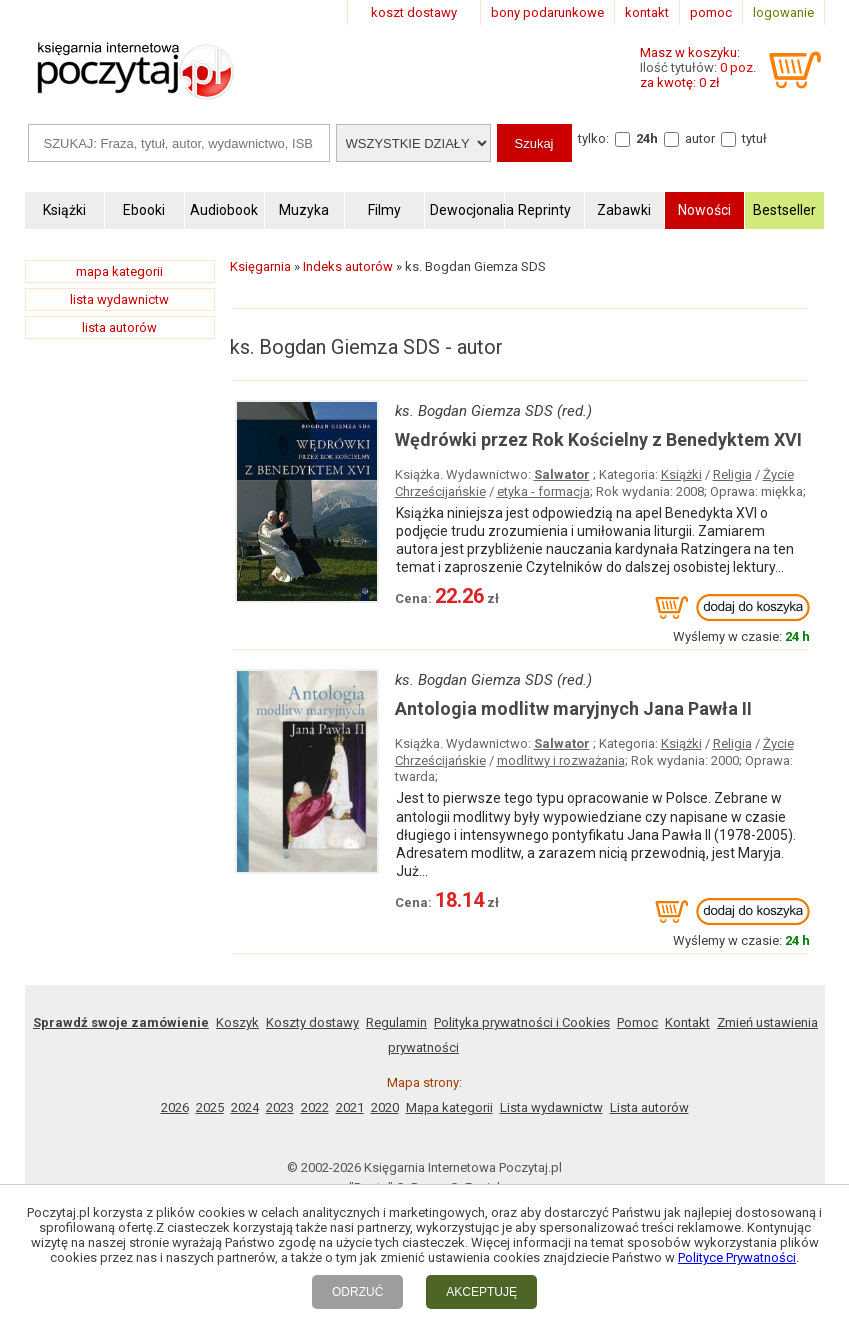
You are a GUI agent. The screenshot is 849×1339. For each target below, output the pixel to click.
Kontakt (687, 1022)
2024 (245, 1107)
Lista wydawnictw (551, 1107)
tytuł (754, 138)
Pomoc (637, 1022)
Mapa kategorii (449, 1107)
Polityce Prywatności (737, 1257)
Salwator (562, 474)
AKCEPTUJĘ (481, 1292)
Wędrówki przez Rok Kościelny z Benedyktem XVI (598, 439)
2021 (350, 1107)
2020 (385, 1107)
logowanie (783, 12)
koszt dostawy (414, 12)
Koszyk (237, 1022)
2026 (175, 1107)
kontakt (647, 12)
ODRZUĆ (357, 1292)
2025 (210, 1107)
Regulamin (396, 1022)
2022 (315, 1107)
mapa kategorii (119, 271)
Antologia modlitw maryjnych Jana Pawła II (573, 708)
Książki (681, 474)
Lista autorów (649, 1107)
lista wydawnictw (119, 299)
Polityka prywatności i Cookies (522, 1022)
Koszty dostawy (312, 1022)
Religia (732, 474)
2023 (280, 1107)
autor (700, 138)
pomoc (711, 12)
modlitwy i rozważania (561, 760)
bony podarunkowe (547, 12)
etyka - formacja (543, 491)
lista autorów (119, 327)
